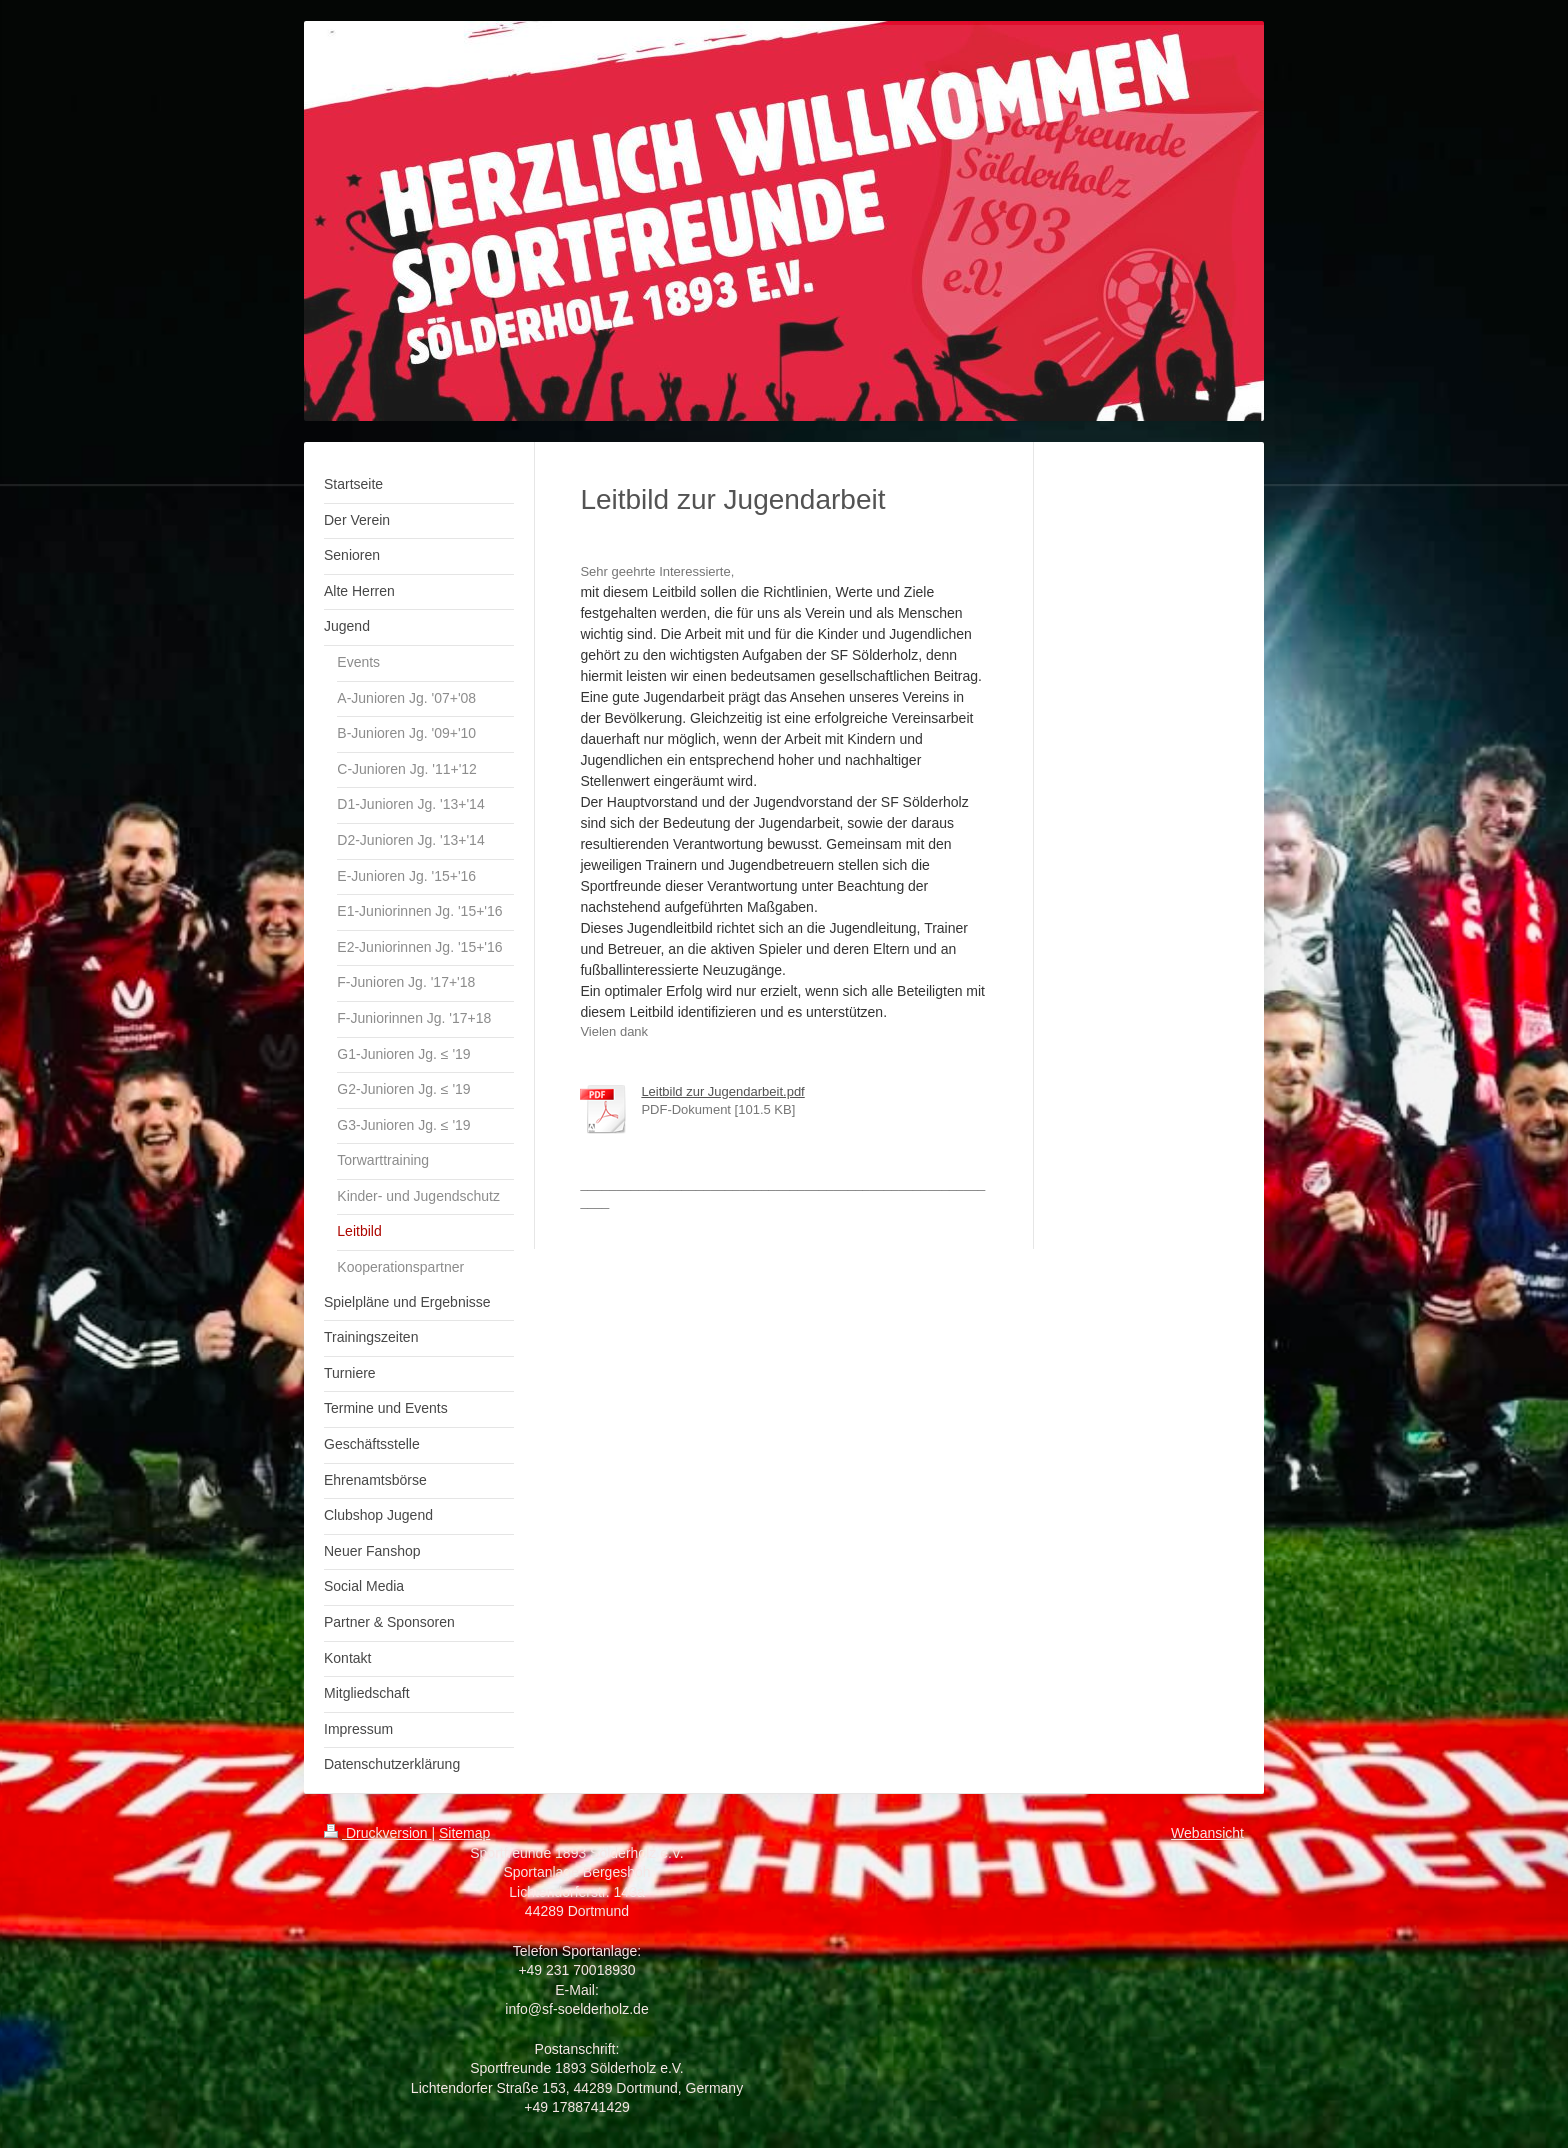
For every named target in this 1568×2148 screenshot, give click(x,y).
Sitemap (464, 1833)
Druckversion (377, 1833)
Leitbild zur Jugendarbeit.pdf (722, 1091)
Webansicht (1207, 1833)
